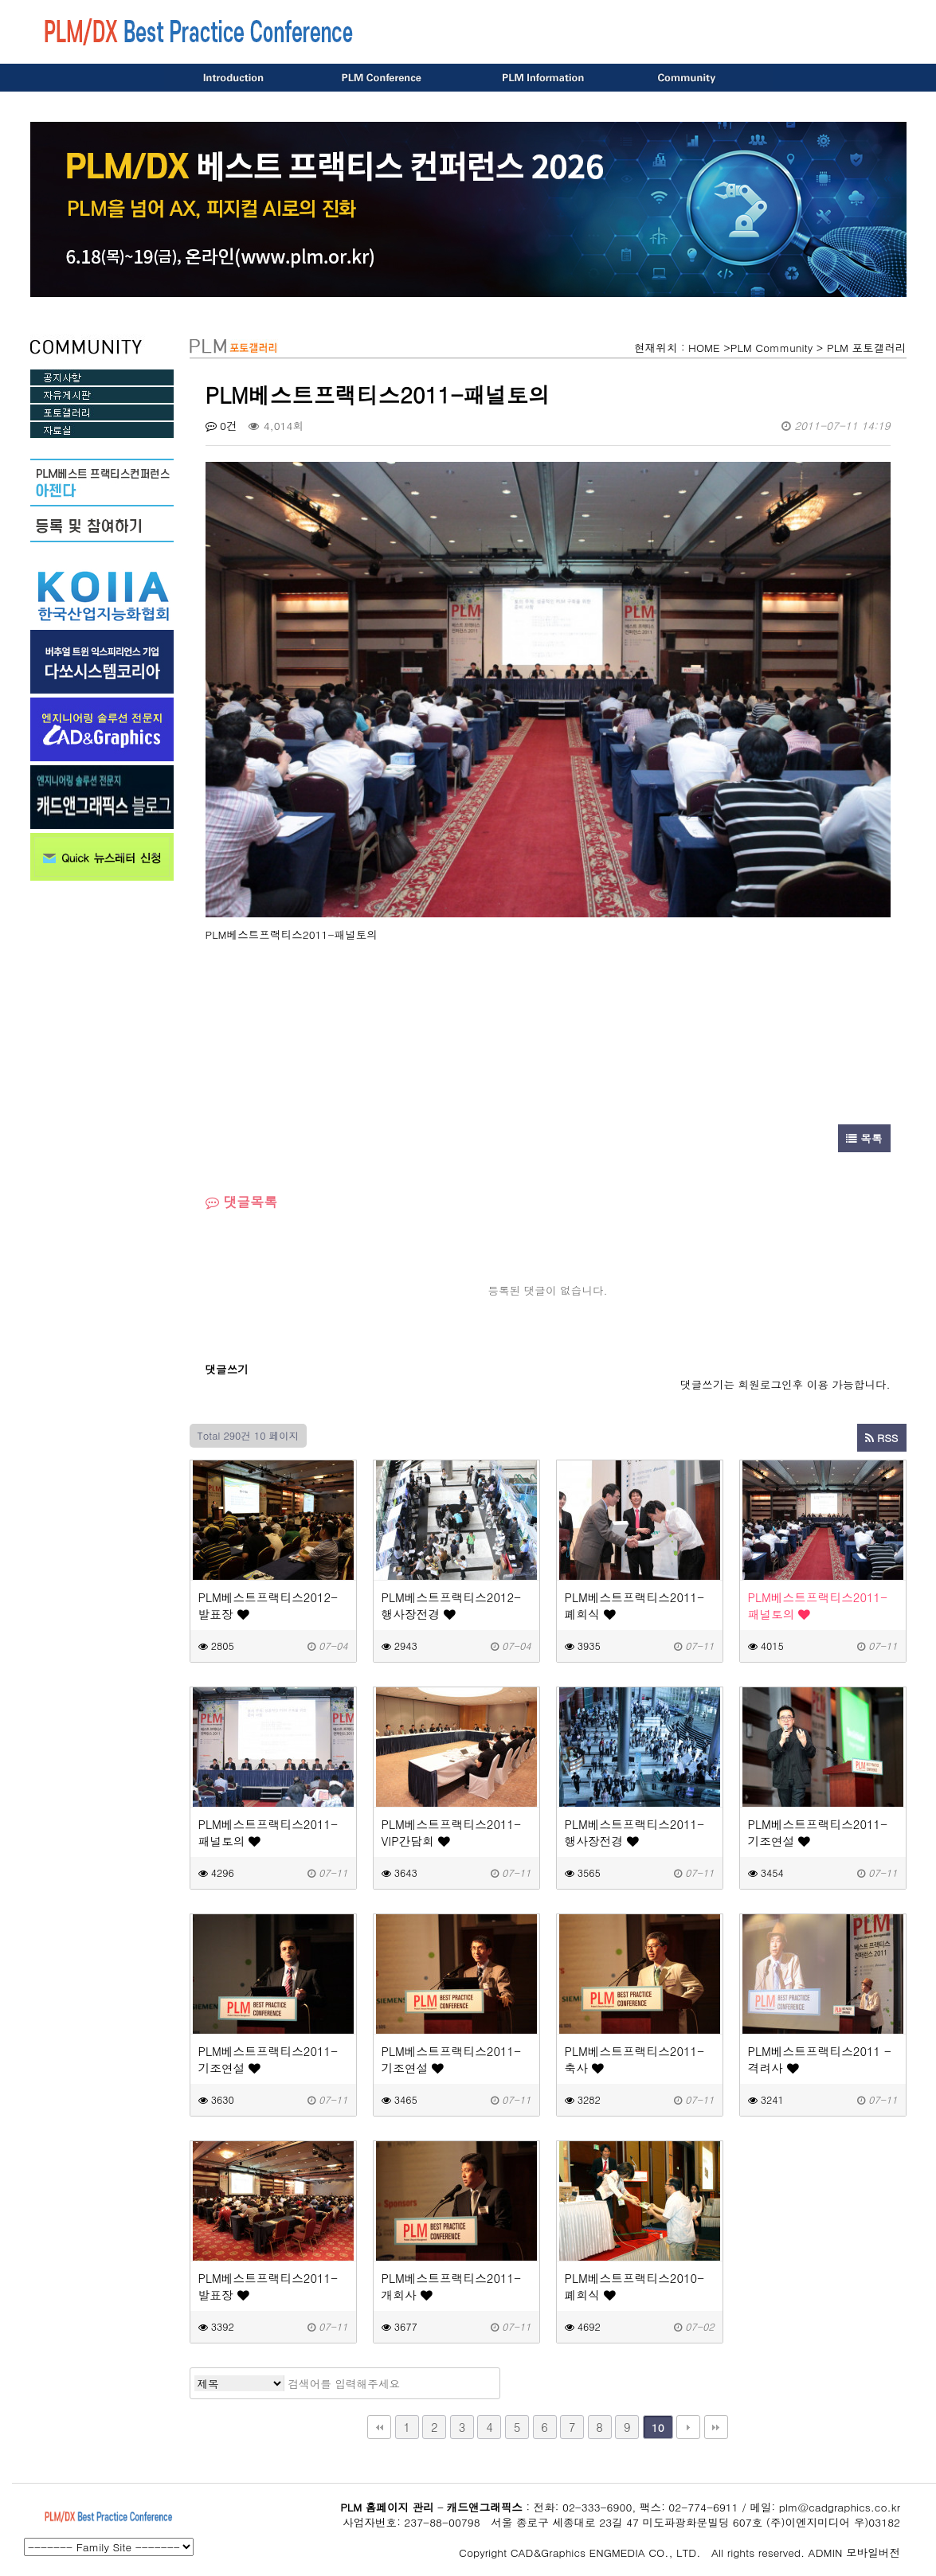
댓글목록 (242, 1201)
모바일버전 (873, 2552)
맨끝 (716, 2427)
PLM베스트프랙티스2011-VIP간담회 (451, 1832)
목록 (864, 1138)
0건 (221, 425)
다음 (688, 2427)
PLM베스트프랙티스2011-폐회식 (634, 1605)
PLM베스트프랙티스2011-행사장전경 (634, 1832)
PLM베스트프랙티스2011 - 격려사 (819, 2059)
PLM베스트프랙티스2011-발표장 (268, 2286)
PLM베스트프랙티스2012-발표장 (268, 1605)
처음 (379, 2427)
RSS (882, 1437)
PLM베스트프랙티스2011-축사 (634, 2059)
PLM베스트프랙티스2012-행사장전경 (451, 1605)
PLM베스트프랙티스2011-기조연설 (817, 1832)
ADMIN (826, 2552)
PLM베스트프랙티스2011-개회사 (451, 2286)
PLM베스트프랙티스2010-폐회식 (634, 2286)
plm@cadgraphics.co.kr (839, 2507)
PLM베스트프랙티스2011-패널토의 (817, 1605)
